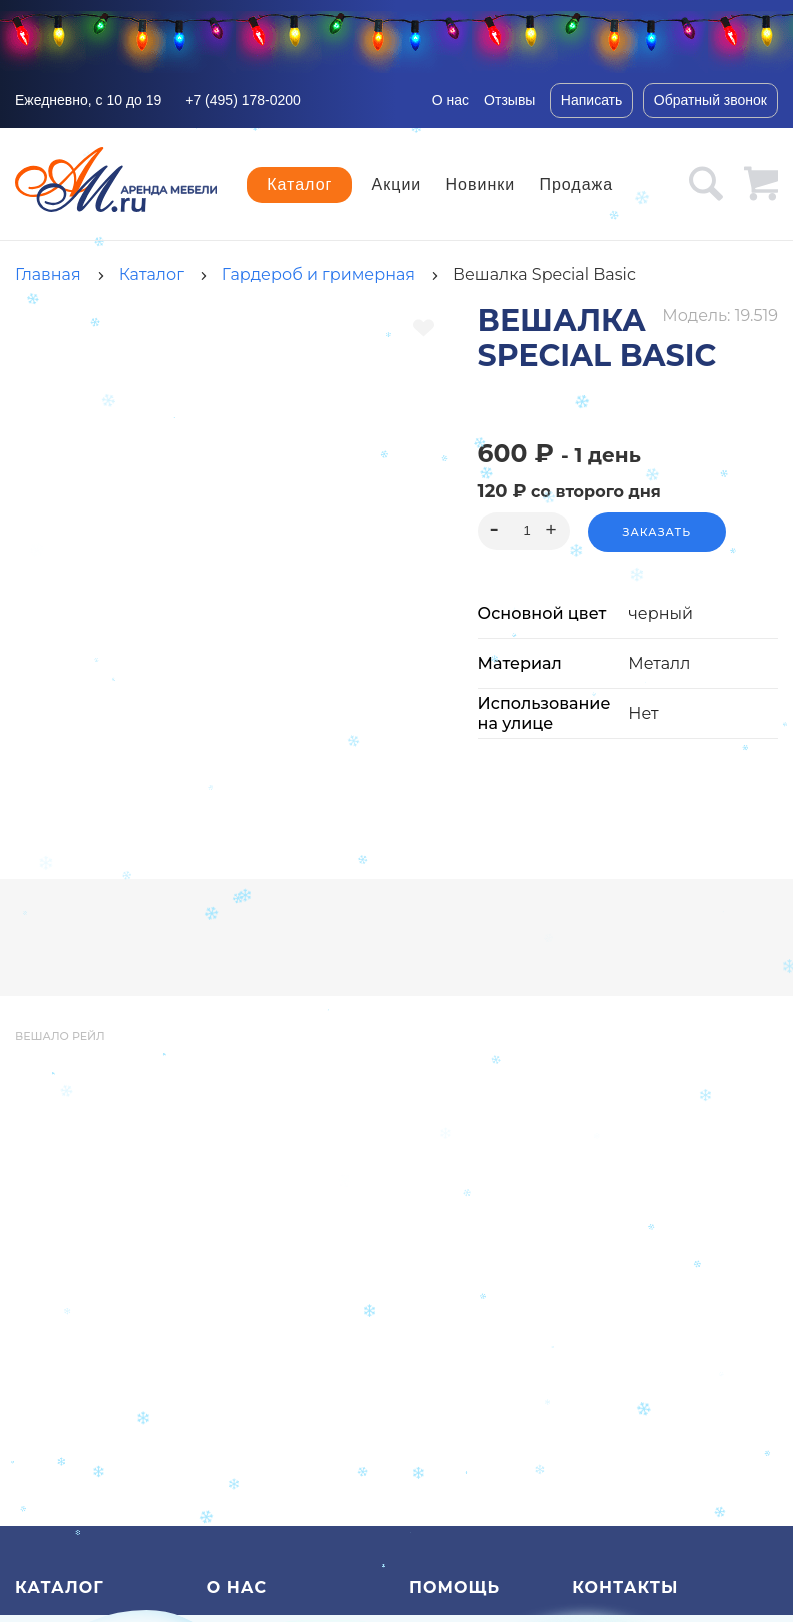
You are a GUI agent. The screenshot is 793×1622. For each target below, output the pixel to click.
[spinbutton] (523, 531)
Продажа (576, 185)
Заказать (657, 532)
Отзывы (509, 100)
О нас (450, 100)
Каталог (299, 184)
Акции (397, 185)
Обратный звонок (710, 100)
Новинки (481, 185)
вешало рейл (60, 1036)
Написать (591, 100)
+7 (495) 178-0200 (243, 100)
